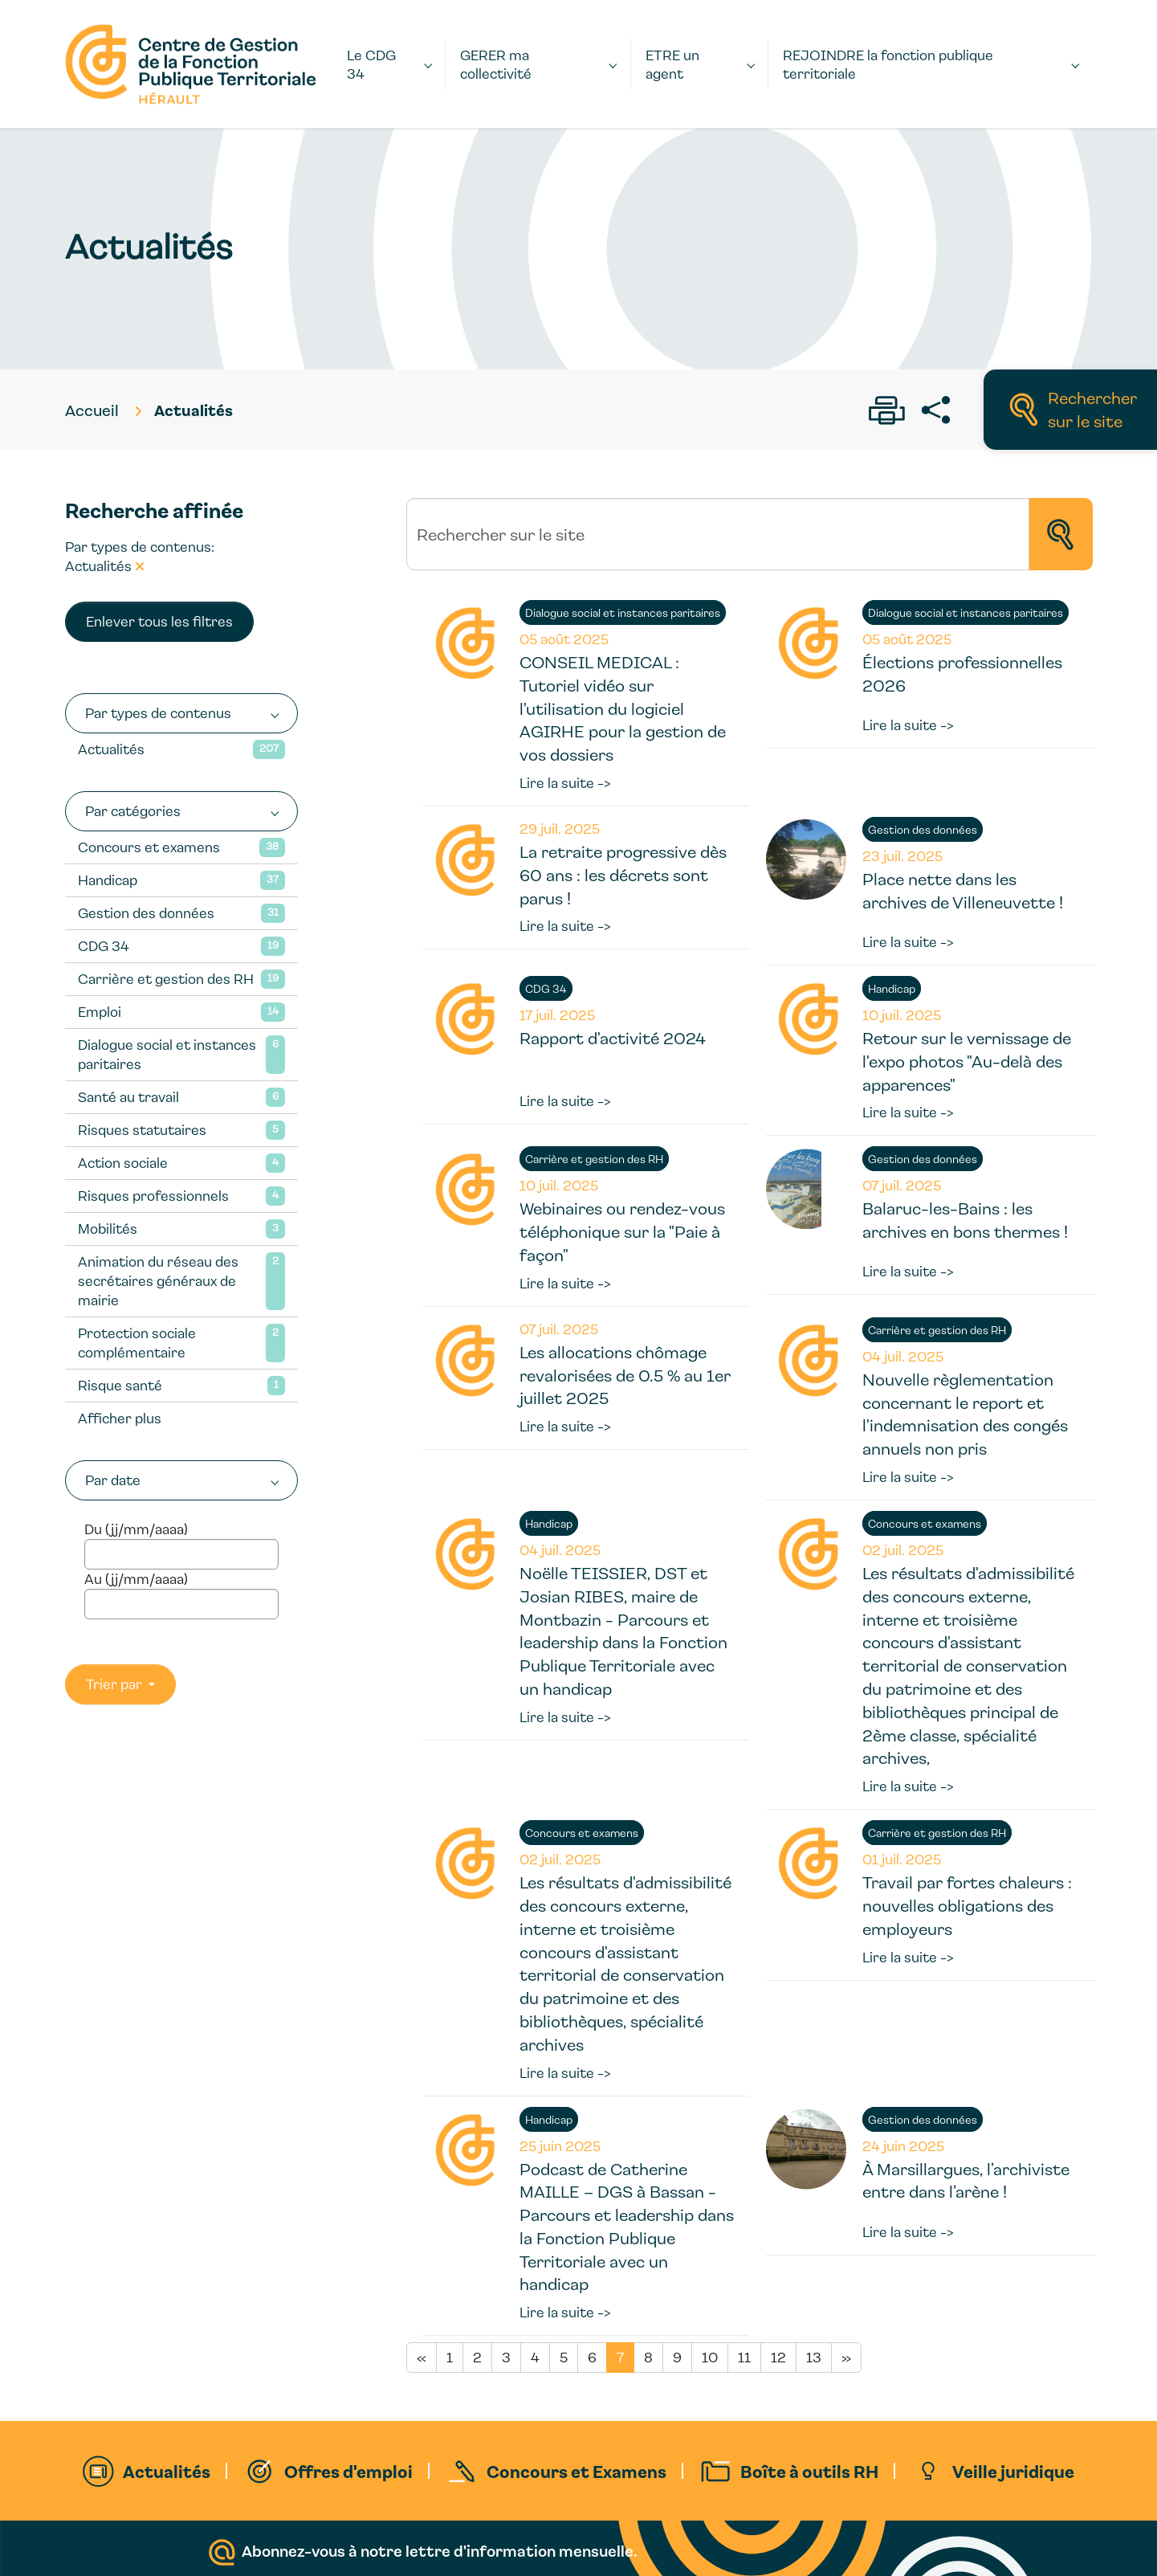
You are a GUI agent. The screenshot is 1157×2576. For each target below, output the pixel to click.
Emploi (99, 1011)
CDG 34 (103, 945)
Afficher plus (119, 1418)
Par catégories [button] (133, 810)
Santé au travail (128, 1096)
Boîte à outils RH (809, 2471)
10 (710, 2357)
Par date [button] (113, 1480)
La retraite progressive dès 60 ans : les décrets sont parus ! (623, 874)
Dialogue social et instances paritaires (167, 1054)
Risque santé (120, 1385)
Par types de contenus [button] (158, 712)
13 (813, 2357)
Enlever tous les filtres (159, 621)
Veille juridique (1013, 2471)
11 (744, 2357)
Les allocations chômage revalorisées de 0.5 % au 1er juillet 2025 (625, 1375)
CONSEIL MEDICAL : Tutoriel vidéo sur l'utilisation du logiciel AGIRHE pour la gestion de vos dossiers (622, 708)
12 (778, 2357)
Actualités (111, 749)
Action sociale (123, 1162)
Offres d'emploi (348, 2471)
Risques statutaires (142, 1129)
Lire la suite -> (565, 782)
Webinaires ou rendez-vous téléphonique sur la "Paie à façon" (622, 1231)
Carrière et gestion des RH (166, 978)
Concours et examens (149, 847)
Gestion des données (146, 912)
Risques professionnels (153, 1195)
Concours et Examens (576, 2471)
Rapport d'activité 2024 (612, 1037)
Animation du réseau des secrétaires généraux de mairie (158, 1280)
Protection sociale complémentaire (137, 1343)
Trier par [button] (115, 1684)
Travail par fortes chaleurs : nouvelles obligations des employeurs (967, 1905)
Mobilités (107, 1228)
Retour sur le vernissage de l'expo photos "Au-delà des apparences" (966, 1061)
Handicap (107, 880)
